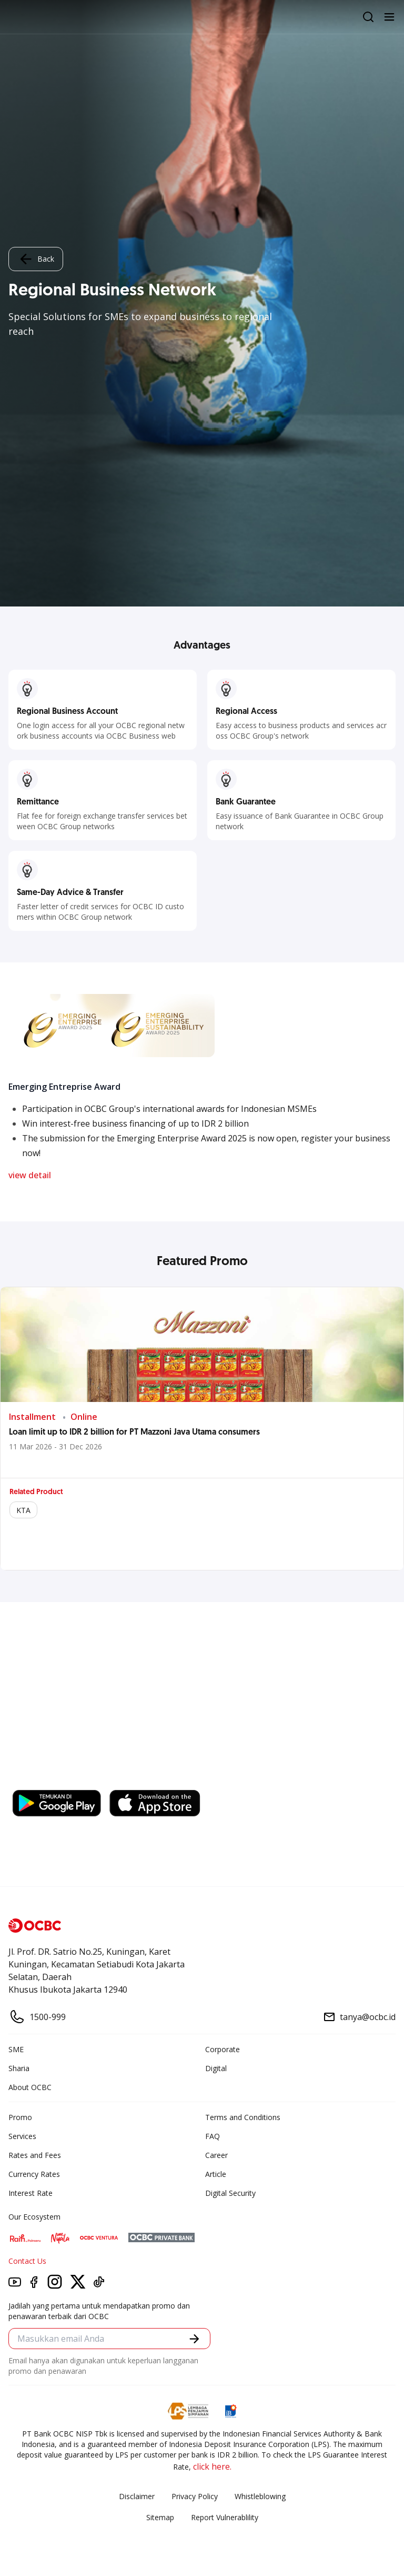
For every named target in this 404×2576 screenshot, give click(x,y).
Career (216, 2155)
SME (16, 2049)
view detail (29, 1175)
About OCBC (30, 2087)
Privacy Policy (194, 2496)
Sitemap (160, 2517)
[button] (194, 2339)
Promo (20, 2117)
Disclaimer (137, 2496)
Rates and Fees (34, 2155)
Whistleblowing (260, 2496)
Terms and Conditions (242, 2117)
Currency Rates (34, 2174)
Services (22, 2136)
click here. (212, 2466)
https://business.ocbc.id (161, 1779)
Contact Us (27, 2261)
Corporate (222, 2049)
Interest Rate (30, 2193)
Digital (216, 2068)
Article (215, 2174)
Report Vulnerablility (224, 2517)
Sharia (18, 2068)
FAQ (212, 2136)
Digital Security (230, 2193)
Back (35, 259)
